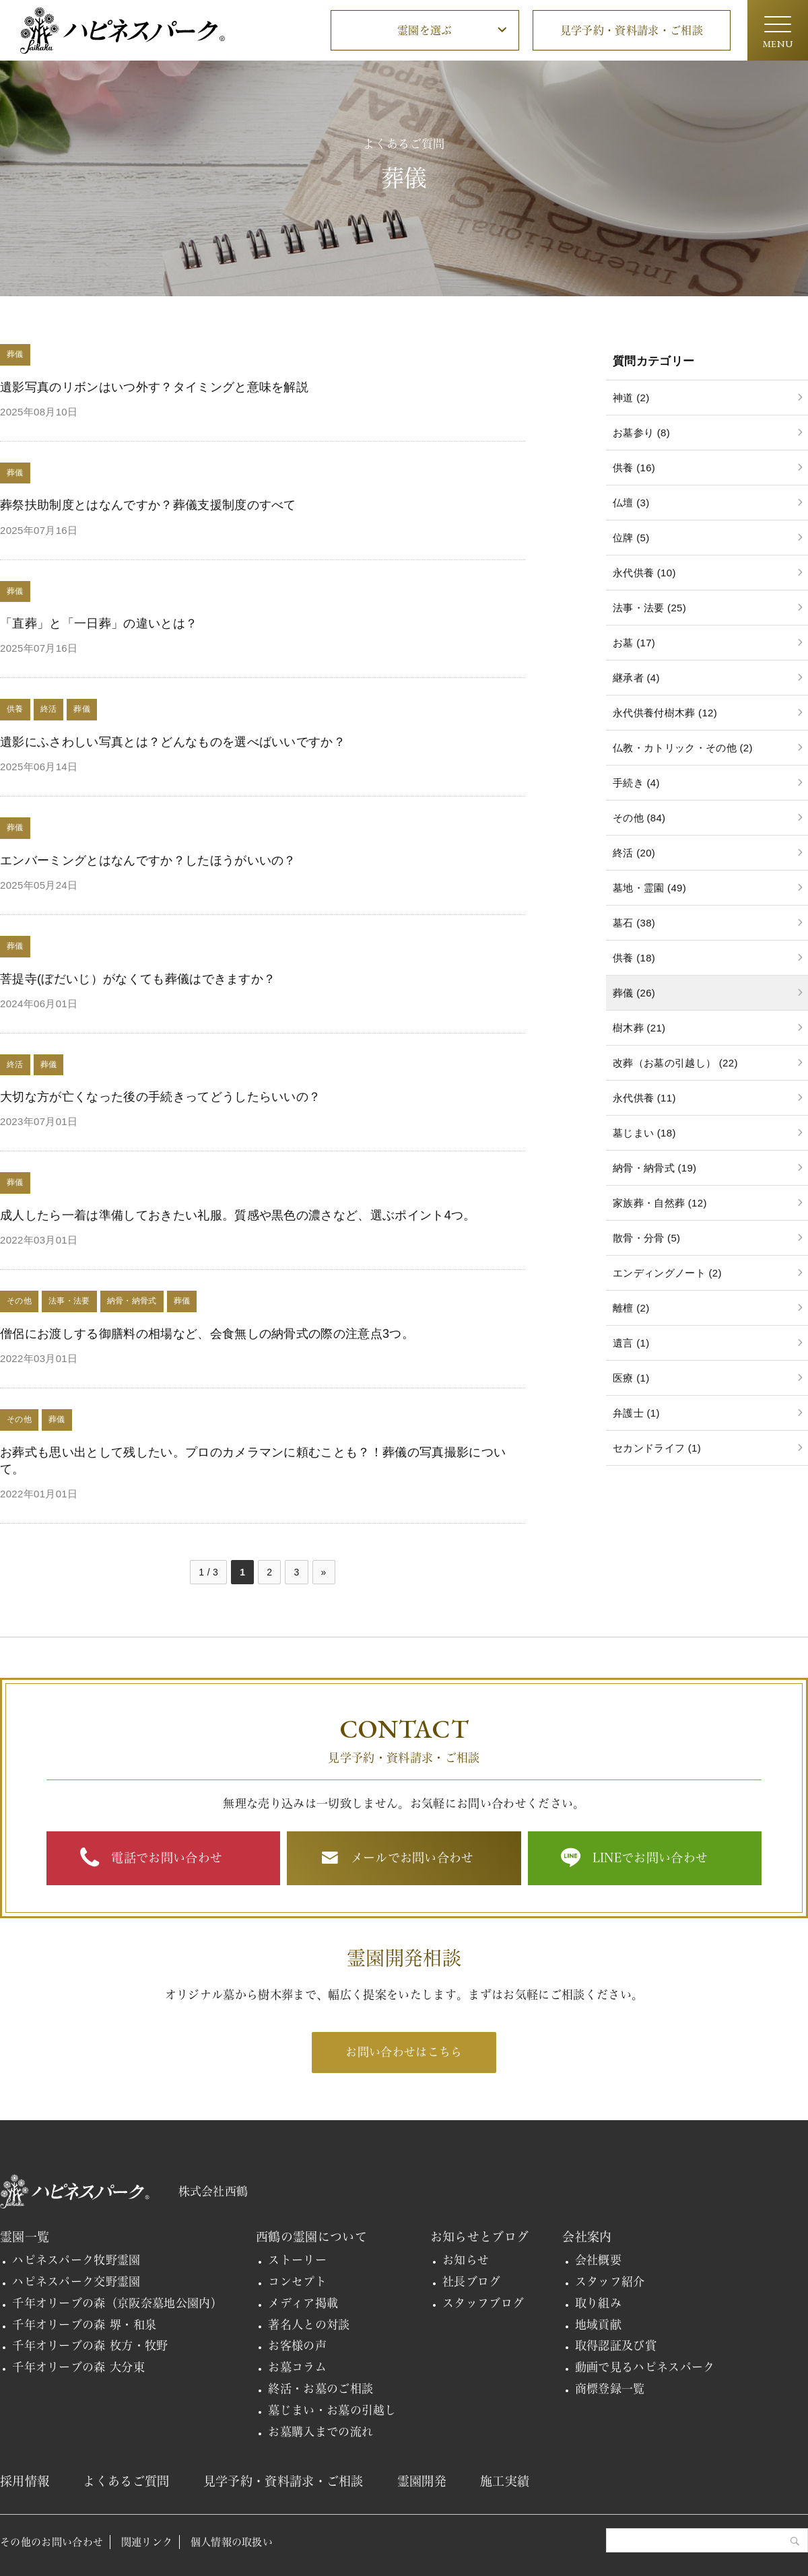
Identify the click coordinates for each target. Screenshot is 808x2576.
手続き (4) (636, 782)
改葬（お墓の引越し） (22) (675, 1063)
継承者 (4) (636, 677)
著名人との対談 (308, 2324)
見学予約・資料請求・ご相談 (631, 30)
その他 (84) (639, 817)
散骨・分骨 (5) (646, 1238)
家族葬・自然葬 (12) (660, 1203)
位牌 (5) (631, 537)
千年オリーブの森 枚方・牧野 (90, 2345)
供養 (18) (634, 957)
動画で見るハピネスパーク (645, 2367)
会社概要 (598, 2260)
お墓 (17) (634, 642)
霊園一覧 (24, 2237)
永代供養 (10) (644, 572)
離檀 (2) (631, 1308)
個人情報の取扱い (232, 2542)
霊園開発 (421, 2481)
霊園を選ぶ (424, 30)
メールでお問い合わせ (412, 1858)
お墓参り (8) (641, 432)
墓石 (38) (634, 922)
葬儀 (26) (634, 992)
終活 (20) (634, 852)
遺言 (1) (631, 1343)
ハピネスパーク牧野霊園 (76, 2260)
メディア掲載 (303, 2303)
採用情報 (24, 2481)
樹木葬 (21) (639, 1027)
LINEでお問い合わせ (650, 1858)
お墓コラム (297, 2367)
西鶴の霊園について (311, 2237)
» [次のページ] (324, 1572)
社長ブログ (471, 2281)
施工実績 (504, 2481)
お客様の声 (297, 2345)
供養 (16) (634, 467)
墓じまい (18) (644, 1133)
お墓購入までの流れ (320, 2431)
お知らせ (465, 2260)
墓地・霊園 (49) (649, 887)
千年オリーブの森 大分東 (78, 2367)
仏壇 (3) (631, 502)
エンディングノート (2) (667, 1273)
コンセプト (297, 2281)
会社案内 (586, 2237)
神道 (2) (631, 397)
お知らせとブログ (479, 2237)
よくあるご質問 (126, 2481)
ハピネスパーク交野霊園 (76, 2281)
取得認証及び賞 (615, 2345)
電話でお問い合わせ (166, 1858)
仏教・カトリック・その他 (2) (683, 747)
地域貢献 (598, 2324)
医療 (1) (631, 1378)
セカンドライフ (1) (657, 1448)
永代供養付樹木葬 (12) (665, 712)
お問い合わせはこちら (403, 2052)
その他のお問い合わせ (51, 2542)
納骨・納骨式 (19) (654, 1168)
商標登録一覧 (610, 2388)
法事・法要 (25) (649, 607)
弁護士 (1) (636, 1413)
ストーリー (297, 2260)
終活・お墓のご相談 (320, 2388)
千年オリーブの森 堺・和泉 (84, 2324)
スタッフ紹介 (610, 2281)
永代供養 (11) (644, 1098)
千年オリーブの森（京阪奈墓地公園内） (117, 2303)
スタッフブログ (483, 2303)
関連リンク (147, 2542)
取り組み (598, 2303)
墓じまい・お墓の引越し (332, 2410)
